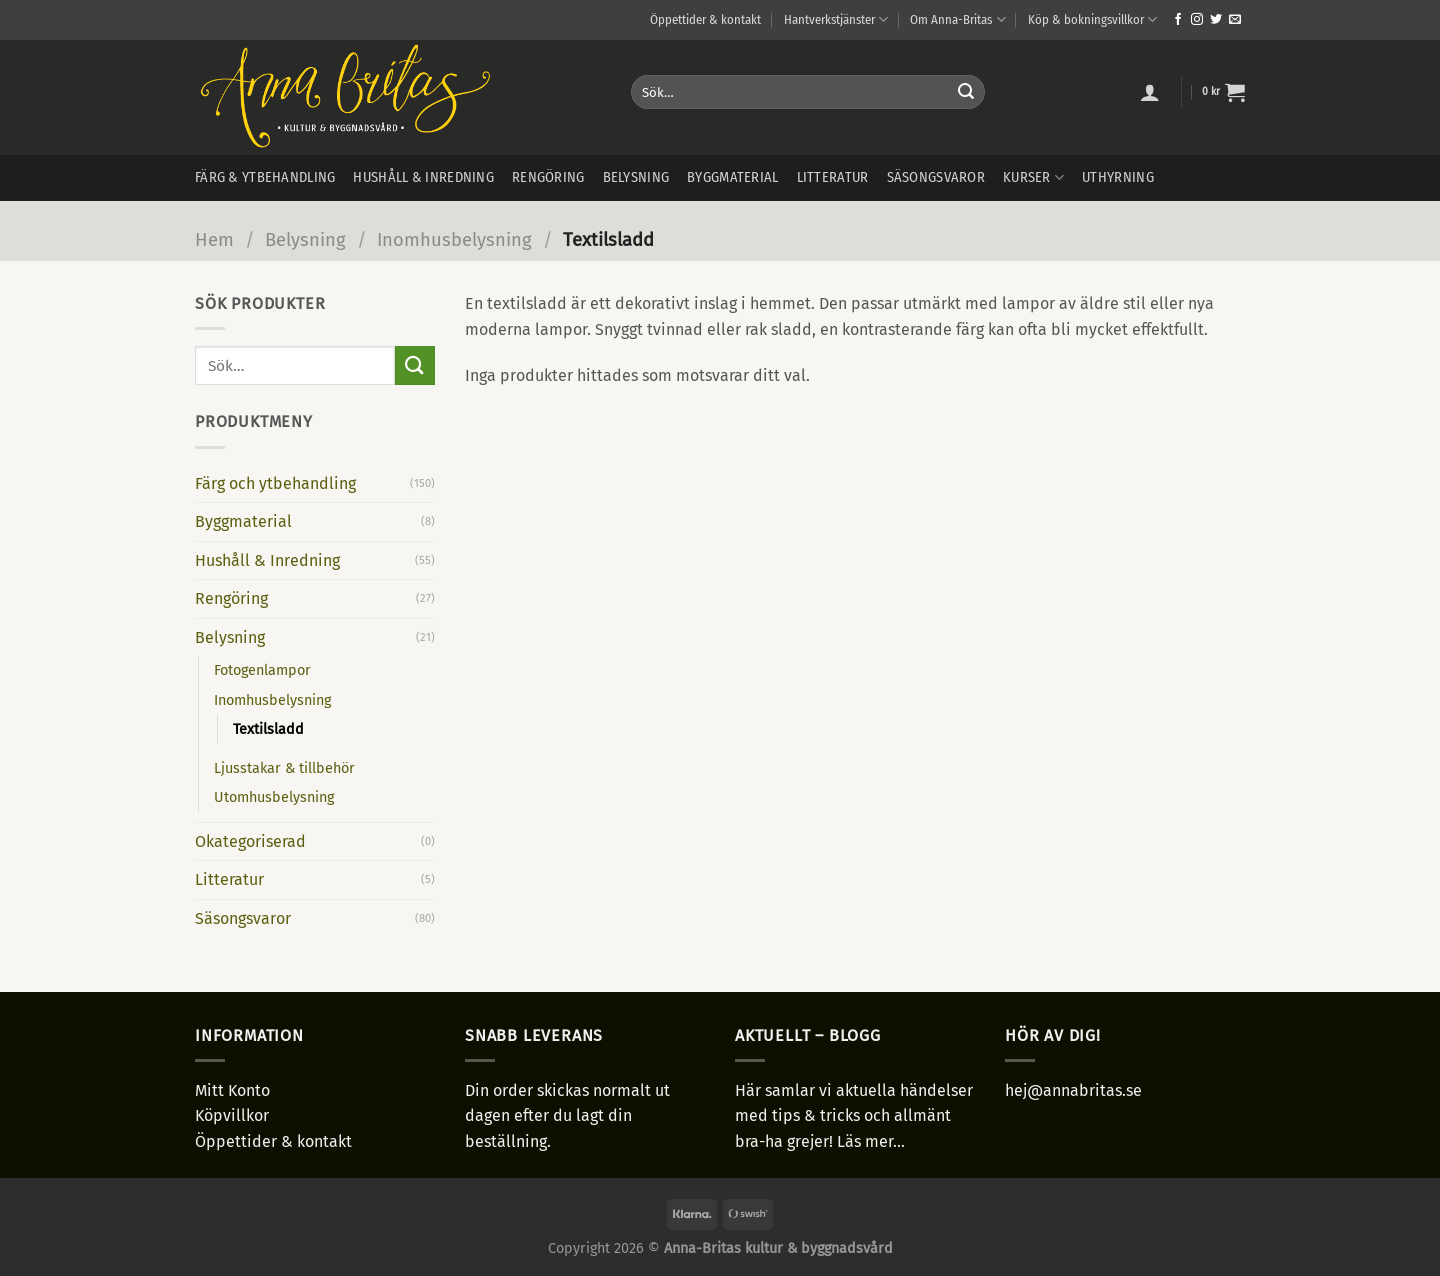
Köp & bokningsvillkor (1092, 19)
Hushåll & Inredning (267, 560)
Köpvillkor (232, 1115)
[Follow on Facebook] (1178, 20)
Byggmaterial (732, 177)
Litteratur (833, 177)
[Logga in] (1150, 92)
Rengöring (548, 177)
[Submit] (966, 92)
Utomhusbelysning (274, 797)
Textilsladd (268, 729)
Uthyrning (1118, 177)
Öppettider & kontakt (705, 19)
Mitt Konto (232, 1090)
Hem (214, 240)
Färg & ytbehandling (265, 177)
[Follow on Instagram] (1197, 20)
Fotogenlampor (262, 670)
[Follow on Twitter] (1216, 20)
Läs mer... (871, 1141)
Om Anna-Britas (957, 19)
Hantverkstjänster (836, 19)
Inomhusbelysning (454, 240)
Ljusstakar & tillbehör (284, 768)
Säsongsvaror (936, 177)
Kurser (1033, 177)
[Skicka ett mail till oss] (1235, 20)
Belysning (636, 177)
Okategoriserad (250, 841)
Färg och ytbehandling (275, 483)
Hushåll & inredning (423, 177)
